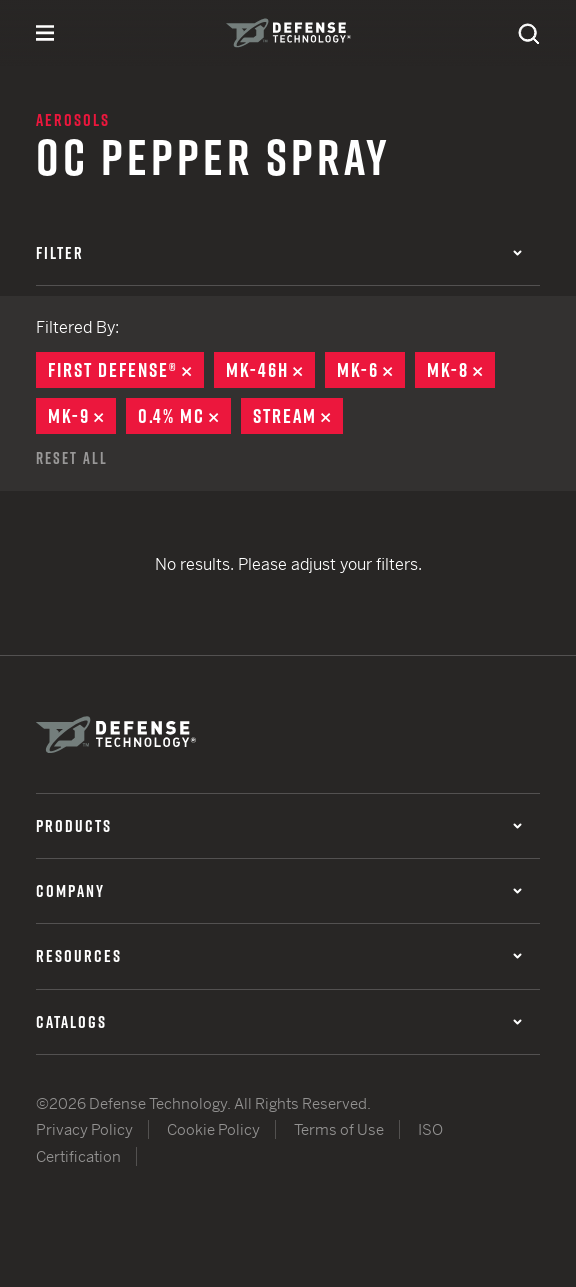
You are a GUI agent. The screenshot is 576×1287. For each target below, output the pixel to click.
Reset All (72, 458)
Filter (279, 253)
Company (279, 891)
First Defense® (126, 370)
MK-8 (461, 370)
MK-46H (270, 370)
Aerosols (73, 120)
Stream (298, 416)
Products (279, 826)
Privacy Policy (84, 1129)
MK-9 (82, 416)
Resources (279, 956)
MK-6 (371, 370)
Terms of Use (339, 1129)
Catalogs (279, 1022)
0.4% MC (184, 416)
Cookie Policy (213, 1129)
